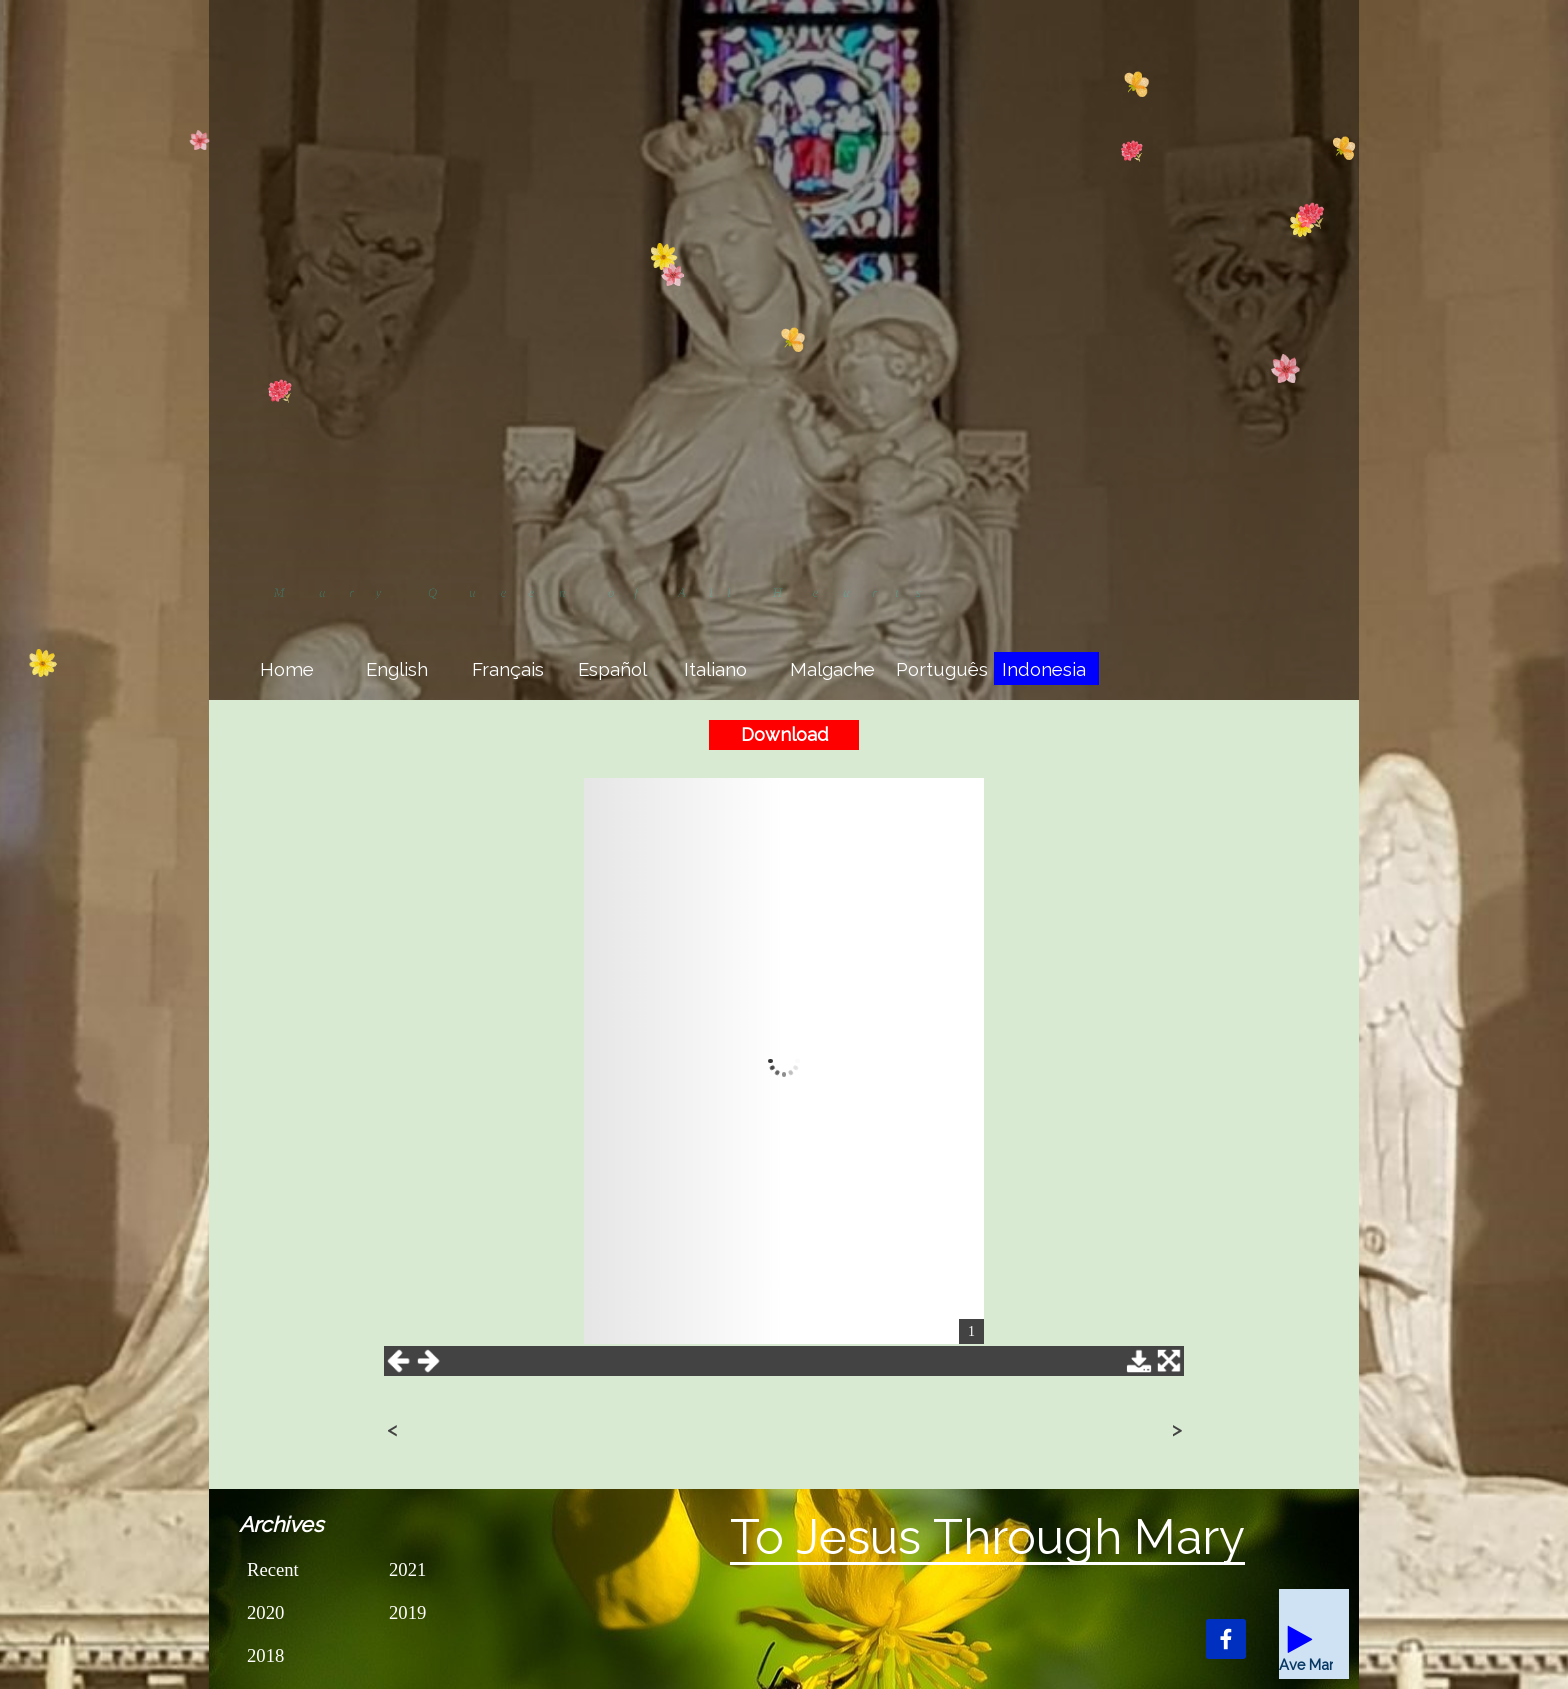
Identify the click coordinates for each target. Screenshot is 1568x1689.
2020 (265, 1612)
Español (612, 669)
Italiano (715, 669)
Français (508, 669)
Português (942, 669)
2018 (265, 1655)
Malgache (832, 669)
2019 (407, 1612)
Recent (273, 1569)
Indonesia (1044, 669)
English (397, 669)
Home (287, 669)
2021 (407, 1569)
